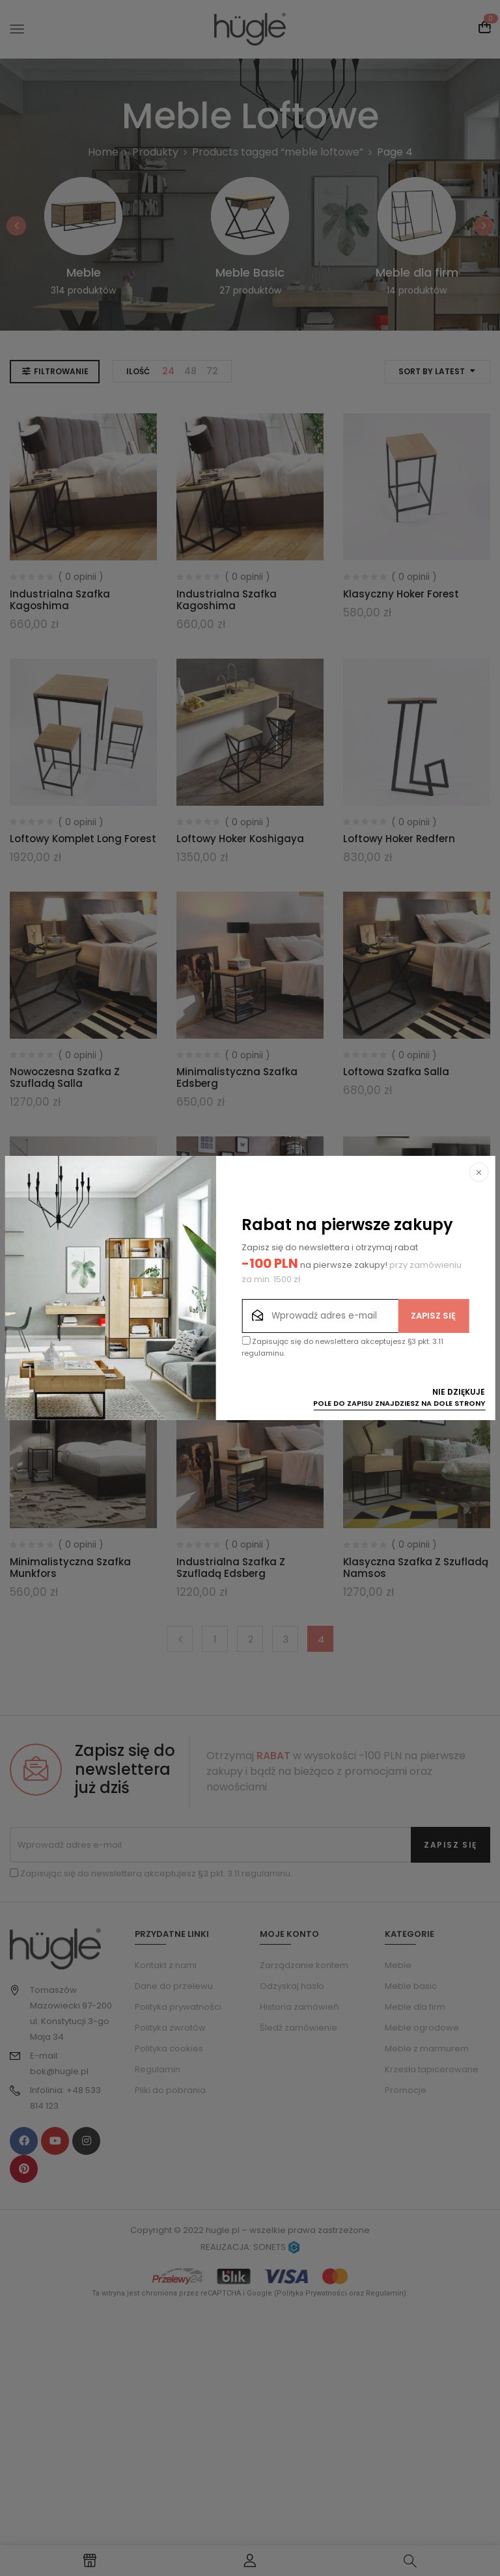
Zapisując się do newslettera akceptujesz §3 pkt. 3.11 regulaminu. (342, 1347)
